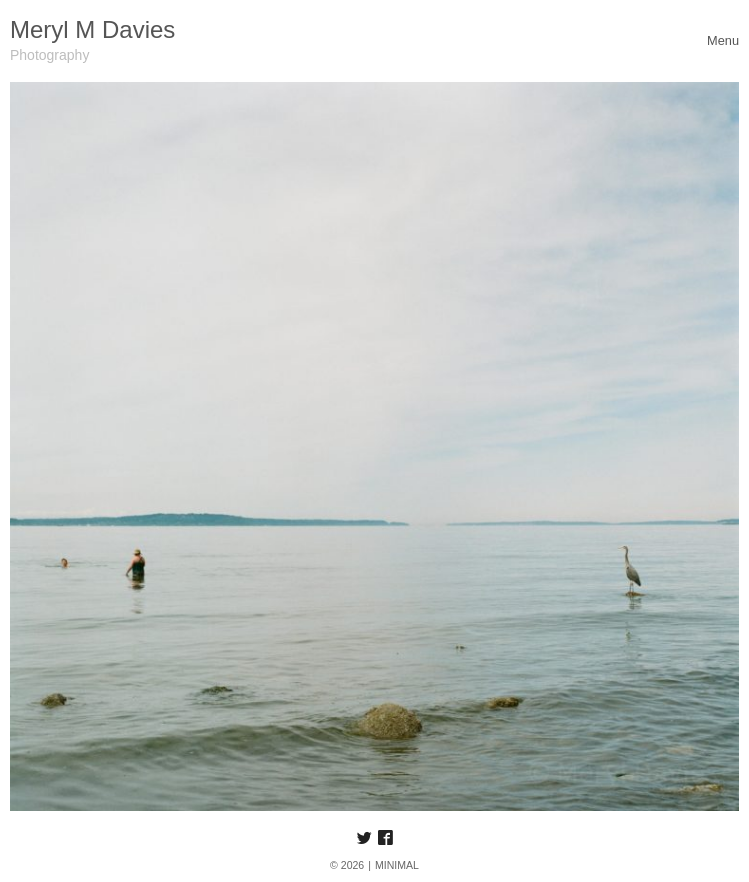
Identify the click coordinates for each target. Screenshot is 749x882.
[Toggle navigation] (723, 40)
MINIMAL (397, 865)
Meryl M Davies (92, 29)
